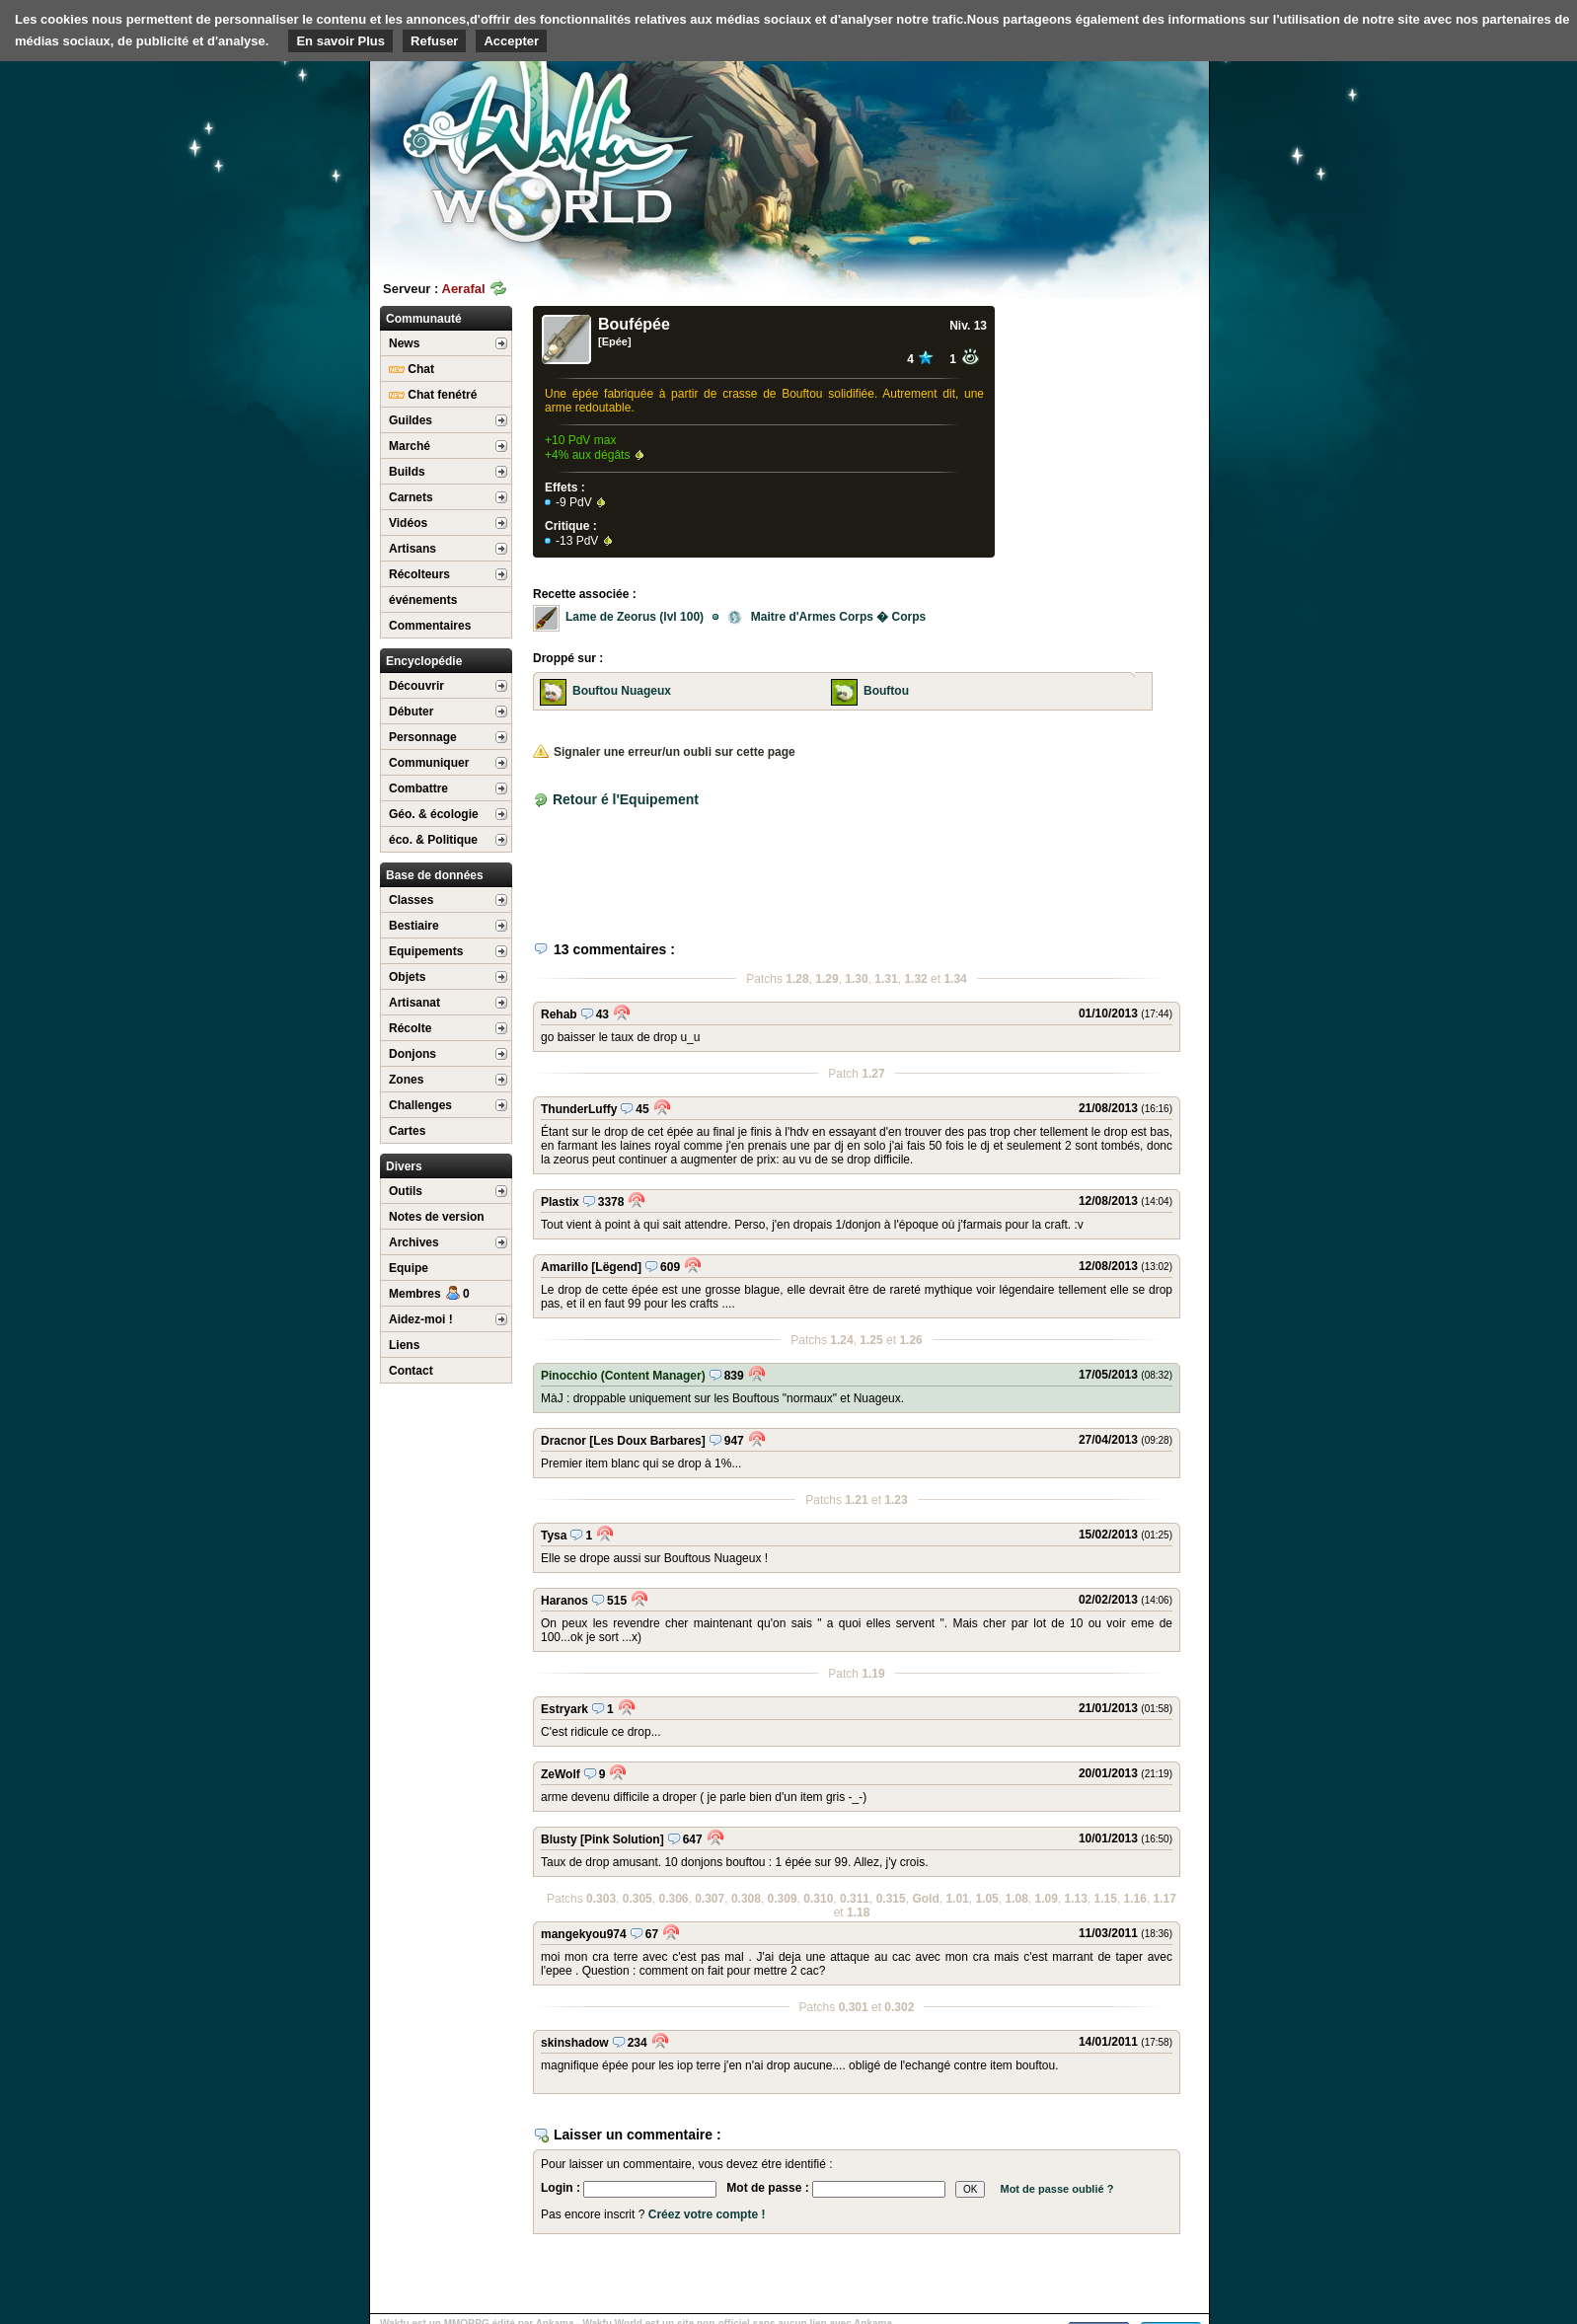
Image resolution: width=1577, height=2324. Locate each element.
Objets (407, 977)
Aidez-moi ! (421, 1319)
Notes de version (437, 1217)
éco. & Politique (433, 840)
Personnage (423, 737)
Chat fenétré (433, 395)
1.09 (1045, 1899)
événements (423, 600)
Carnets (411, 497)
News (404, 343)
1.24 (841, 1340)
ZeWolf (560, 1774)
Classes (411, 900)
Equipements (426, 951)
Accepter (511, 41)
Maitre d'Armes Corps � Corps (826, 617)
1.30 (856, 979)
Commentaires (430, 626)
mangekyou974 (584, 1934)
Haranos (564, 1601)
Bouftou (886, 691)
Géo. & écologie (434, 814)
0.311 (854, 1899)
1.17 (1165, 1899)
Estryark (564, 1709)
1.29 (826, 979)
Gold (925, 1899)
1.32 (915, 979)
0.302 (899, 2007)
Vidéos (408, 523)
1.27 (873, 1074)
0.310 (818, 1899)
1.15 (1105, 1899)
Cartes (407, 1131)
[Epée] (615, 341)
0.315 (891, 1899)
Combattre (418, 788)
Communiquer (429, 763)
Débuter (411, 711)
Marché (409, 446)
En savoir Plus (340, 41)
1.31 (885, 979)
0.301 (853, 2007)
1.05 (986, 1899)
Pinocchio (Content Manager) (623, 1376)
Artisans (412, 549)
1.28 (797, 979)
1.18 (858, 1912)
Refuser (434, 41)
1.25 (871, 1340)
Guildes (410, 420)
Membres (429, 1294)
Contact (411, 1371)
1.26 (910, 1340)
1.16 (1135, 1899)
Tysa (553, 1535)
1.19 (873, 1674)
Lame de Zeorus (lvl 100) (634, 617)
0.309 (782, 1899)
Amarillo (564, 1267)
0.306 (673, 1899)
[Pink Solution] (622, 1839)
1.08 (1016, 1899)
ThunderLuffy (579, 1109)
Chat (411, 369)
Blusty (559, 1839)
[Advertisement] (1061, 153)
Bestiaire (414, 926)
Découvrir (416, 686)
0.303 (601, 1899)
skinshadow (575, 2043)
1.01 (956, 1899)
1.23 (895, 1500)
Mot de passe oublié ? (1056, 2189)
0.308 (746, 1899)
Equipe (408, 1268)
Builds (407, 472)
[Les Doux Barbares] (647, 1441)
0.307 (709, 1899)
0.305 (637, 1899)
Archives (414, 1242)
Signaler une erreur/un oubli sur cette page (664, 752)
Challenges (420, 1105)
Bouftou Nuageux (621, 691)
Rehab (559, 1014)
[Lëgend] (616, 1267)
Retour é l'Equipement (626, 799)
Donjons (412, 1054)
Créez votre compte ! (707, 2214)
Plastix (560, 1202)
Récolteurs (419, 574)
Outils (405, 1191)
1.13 (1076, 1899)
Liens (404, 1345)
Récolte (410, 1028)
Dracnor (563, 1441)
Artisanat (414, 1003)
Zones (406, 1080)
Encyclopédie (424, 661)
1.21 (856, 1500)
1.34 (954, 979)
